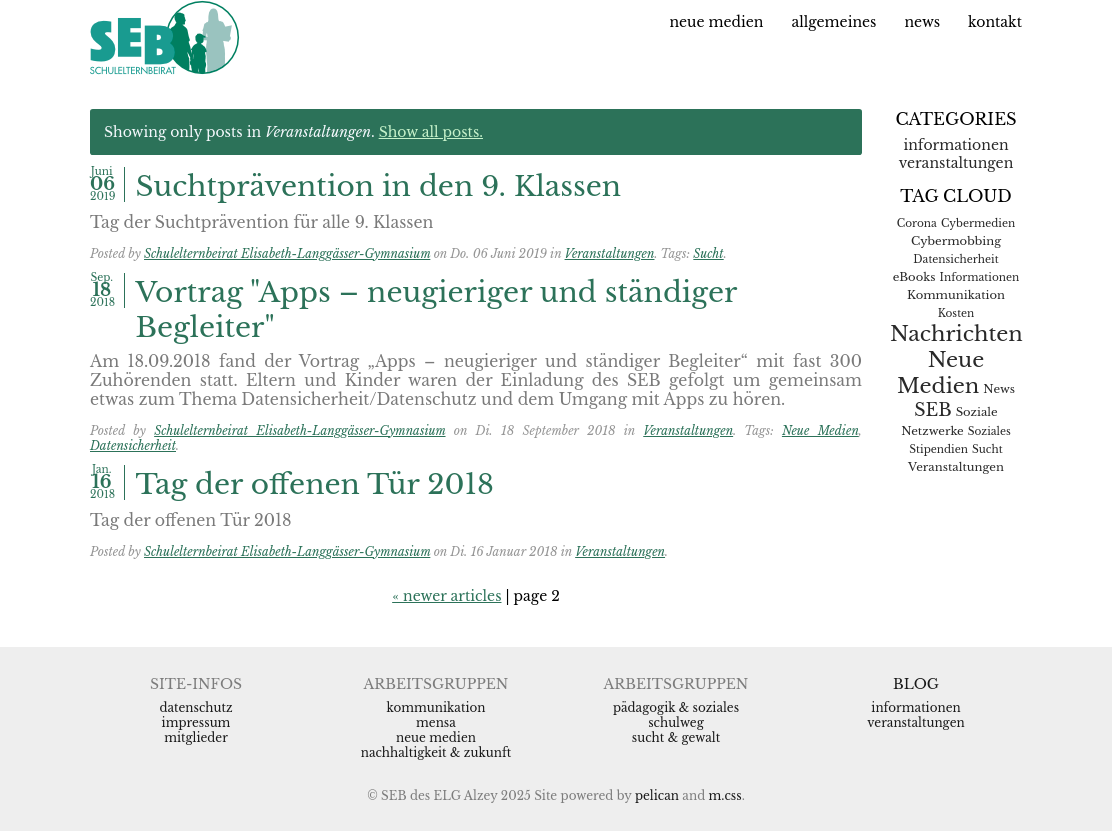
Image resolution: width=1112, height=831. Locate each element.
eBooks (914, 277)
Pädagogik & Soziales (676, 707)
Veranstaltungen (610, 253)
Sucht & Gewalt (676, 737)
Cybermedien (978, 223)
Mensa (436, 722)
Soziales (989, 431)
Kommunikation (956, 295)
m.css (725, 795)
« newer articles (446, 596)
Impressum (196, 722)
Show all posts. (431, 132)
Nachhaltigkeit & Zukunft (436, 752)
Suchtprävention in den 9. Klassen (379, 186)
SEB (932, 410)
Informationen (955, 145)
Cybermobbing (956, 241)
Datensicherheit (133, 445)
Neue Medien (716, 22)
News (922, 22)
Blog (916, 684)
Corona (917, 223)
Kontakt (995, 22)
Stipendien (938, 449)
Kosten (956, 313)
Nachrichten (956, 334)
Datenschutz (195, 707)
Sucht (708, 253)
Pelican (657, 795)
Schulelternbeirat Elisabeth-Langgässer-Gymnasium (287, 253)
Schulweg (676, 722)
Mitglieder (196, 737)
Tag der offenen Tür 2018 (315, 484)
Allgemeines (833, 22)
